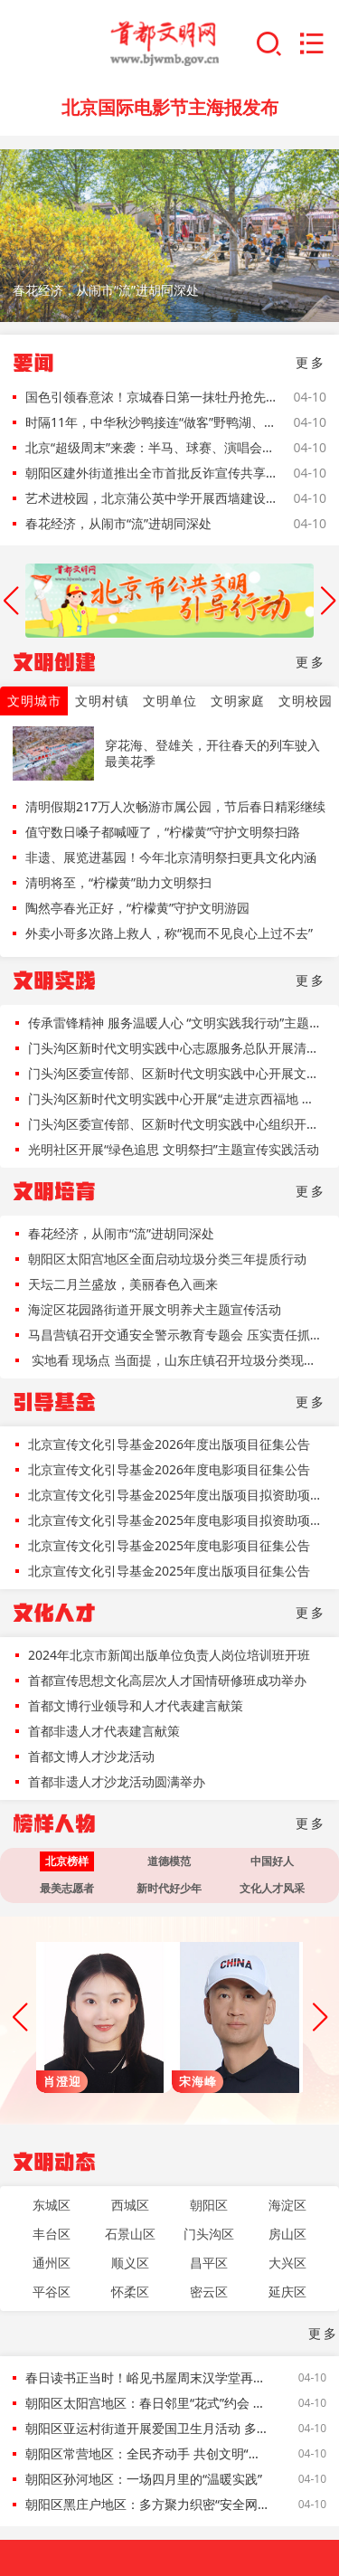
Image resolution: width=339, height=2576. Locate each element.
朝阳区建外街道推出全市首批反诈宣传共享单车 (151, 472)
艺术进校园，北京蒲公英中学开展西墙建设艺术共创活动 (151, 498)
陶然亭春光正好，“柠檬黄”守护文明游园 (137, 907)
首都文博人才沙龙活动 (91, 1756)
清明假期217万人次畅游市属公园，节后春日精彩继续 (175, 806)
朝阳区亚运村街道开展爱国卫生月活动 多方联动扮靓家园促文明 (148, 2428)
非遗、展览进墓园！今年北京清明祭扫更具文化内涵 (170, 857)
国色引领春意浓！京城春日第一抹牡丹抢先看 (151, 396)
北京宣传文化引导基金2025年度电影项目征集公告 (169, 1545)
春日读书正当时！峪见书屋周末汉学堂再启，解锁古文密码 (148, 2377)
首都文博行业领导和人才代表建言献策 (135, 1705)
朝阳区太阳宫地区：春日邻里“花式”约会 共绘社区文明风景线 (148, 2402)
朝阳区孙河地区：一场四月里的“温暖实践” (143, 2478)
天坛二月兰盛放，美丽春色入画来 (123, 1284)
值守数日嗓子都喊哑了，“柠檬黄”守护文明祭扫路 (162, 831)
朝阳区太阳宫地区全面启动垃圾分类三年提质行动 (167, 1258)
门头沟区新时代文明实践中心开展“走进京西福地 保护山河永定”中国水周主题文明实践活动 (176, 1098)
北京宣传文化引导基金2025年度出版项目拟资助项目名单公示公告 (176, 1494)
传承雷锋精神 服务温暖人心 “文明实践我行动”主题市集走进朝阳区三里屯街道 (176, 1022)
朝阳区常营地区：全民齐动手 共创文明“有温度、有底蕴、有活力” (148, 2453)
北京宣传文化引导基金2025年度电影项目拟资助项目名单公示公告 (176, 1520)
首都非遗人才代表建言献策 (104, 1730)
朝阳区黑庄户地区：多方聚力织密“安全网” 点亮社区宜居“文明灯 (148, 2504)
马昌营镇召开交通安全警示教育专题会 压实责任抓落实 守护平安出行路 (176, 1334)
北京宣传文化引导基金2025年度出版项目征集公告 (169, 1570)
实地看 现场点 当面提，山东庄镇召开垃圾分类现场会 (176, 1359)
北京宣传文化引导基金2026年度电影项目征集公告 (169, 1469)
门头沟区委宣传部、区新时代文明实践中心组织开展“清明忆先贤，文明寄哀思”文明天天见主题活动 (176, 1123)
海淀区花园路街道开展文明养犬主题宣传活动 (154, 1309)
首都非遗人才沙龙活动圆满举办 (116, 1781)
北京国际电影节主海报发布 (169, 107)
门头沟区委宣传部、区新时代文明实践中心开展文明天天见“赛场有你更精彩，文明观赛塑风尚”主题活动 (176, 1073)
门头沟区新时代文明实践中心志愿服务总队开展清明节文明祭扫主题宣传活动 (176, 1047)
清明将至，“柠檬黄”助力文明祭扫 (118, 882)
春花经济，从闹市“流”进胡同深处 (118, 523)
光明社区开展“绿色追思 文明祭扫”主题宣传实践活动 (173, 1149)
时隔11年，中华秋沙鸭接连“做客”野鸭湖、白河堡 (151, 422)
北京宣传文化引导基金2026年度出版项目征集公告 (169, 1444)
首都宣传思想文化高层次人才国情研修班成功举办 (167, 1680)
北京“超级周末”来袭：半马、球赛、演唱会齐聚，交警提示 (151, 447)
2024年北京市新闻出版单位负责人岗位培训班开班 (169, 1654)
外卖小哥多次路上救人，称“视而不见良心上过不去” (169, 933)
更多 (311, 362)
